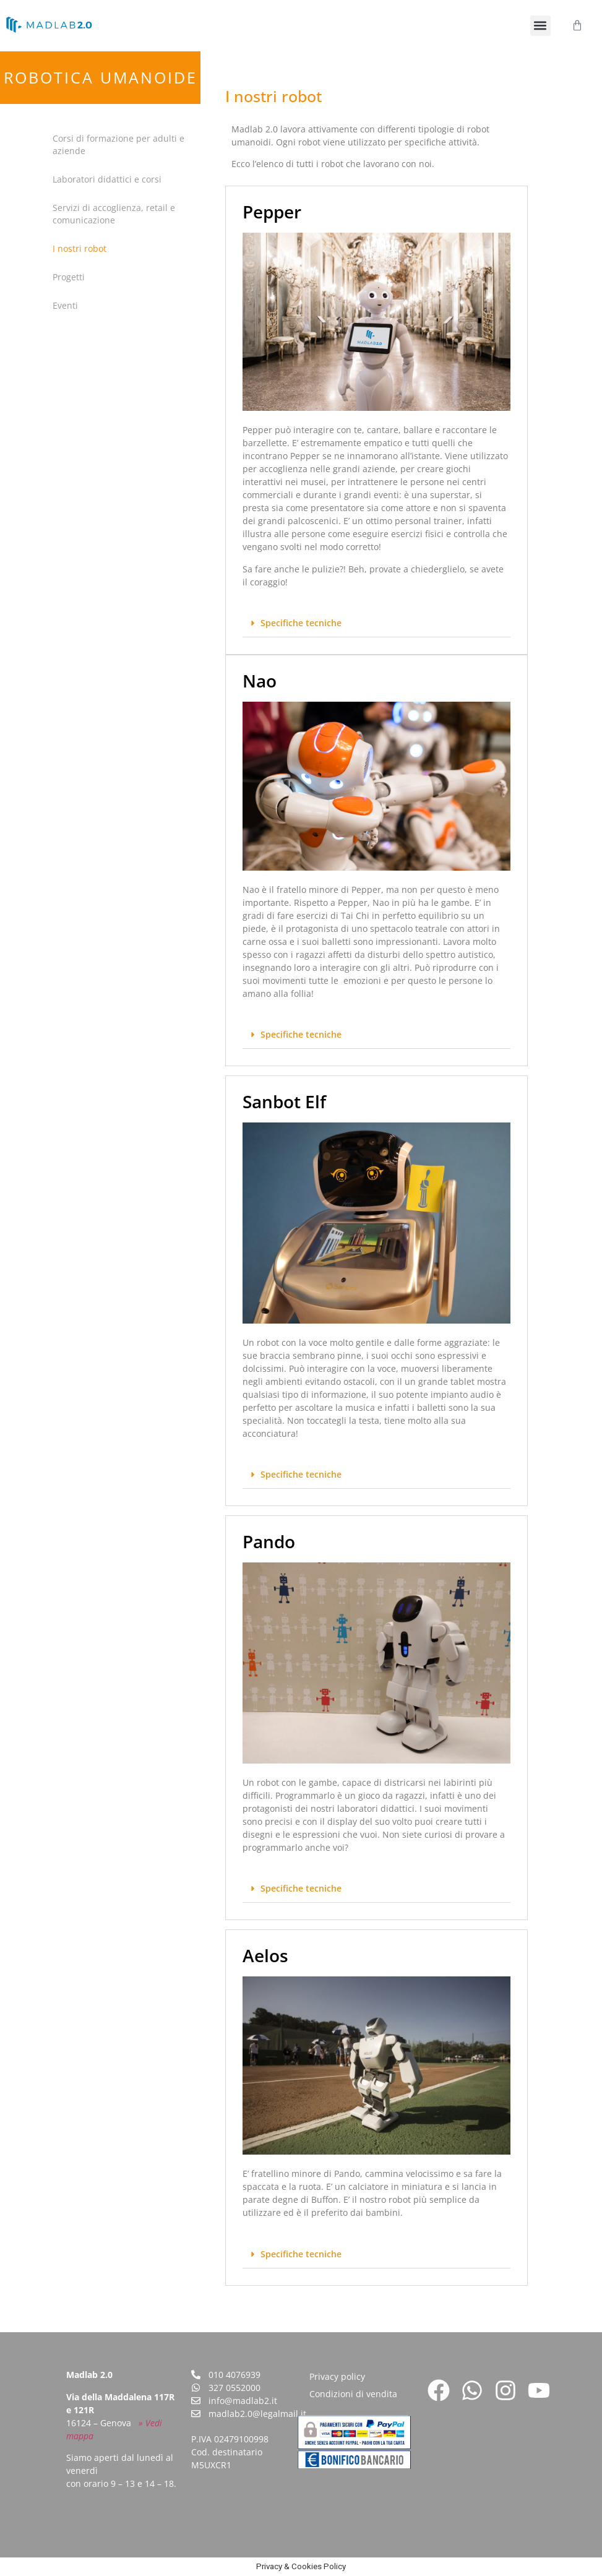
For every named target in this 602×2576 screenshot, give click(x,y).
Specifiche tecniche (301, 623)
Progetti (69, 277)
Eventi (65, 305)
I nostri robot (79, 248)
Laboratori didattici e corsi (107, 179)
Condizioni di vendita (353, 2394)
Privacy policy (337, 2376)
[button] (540, 25)
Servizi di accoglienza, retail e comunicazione (114, 214)
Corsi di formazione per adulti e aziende (118, 144)
